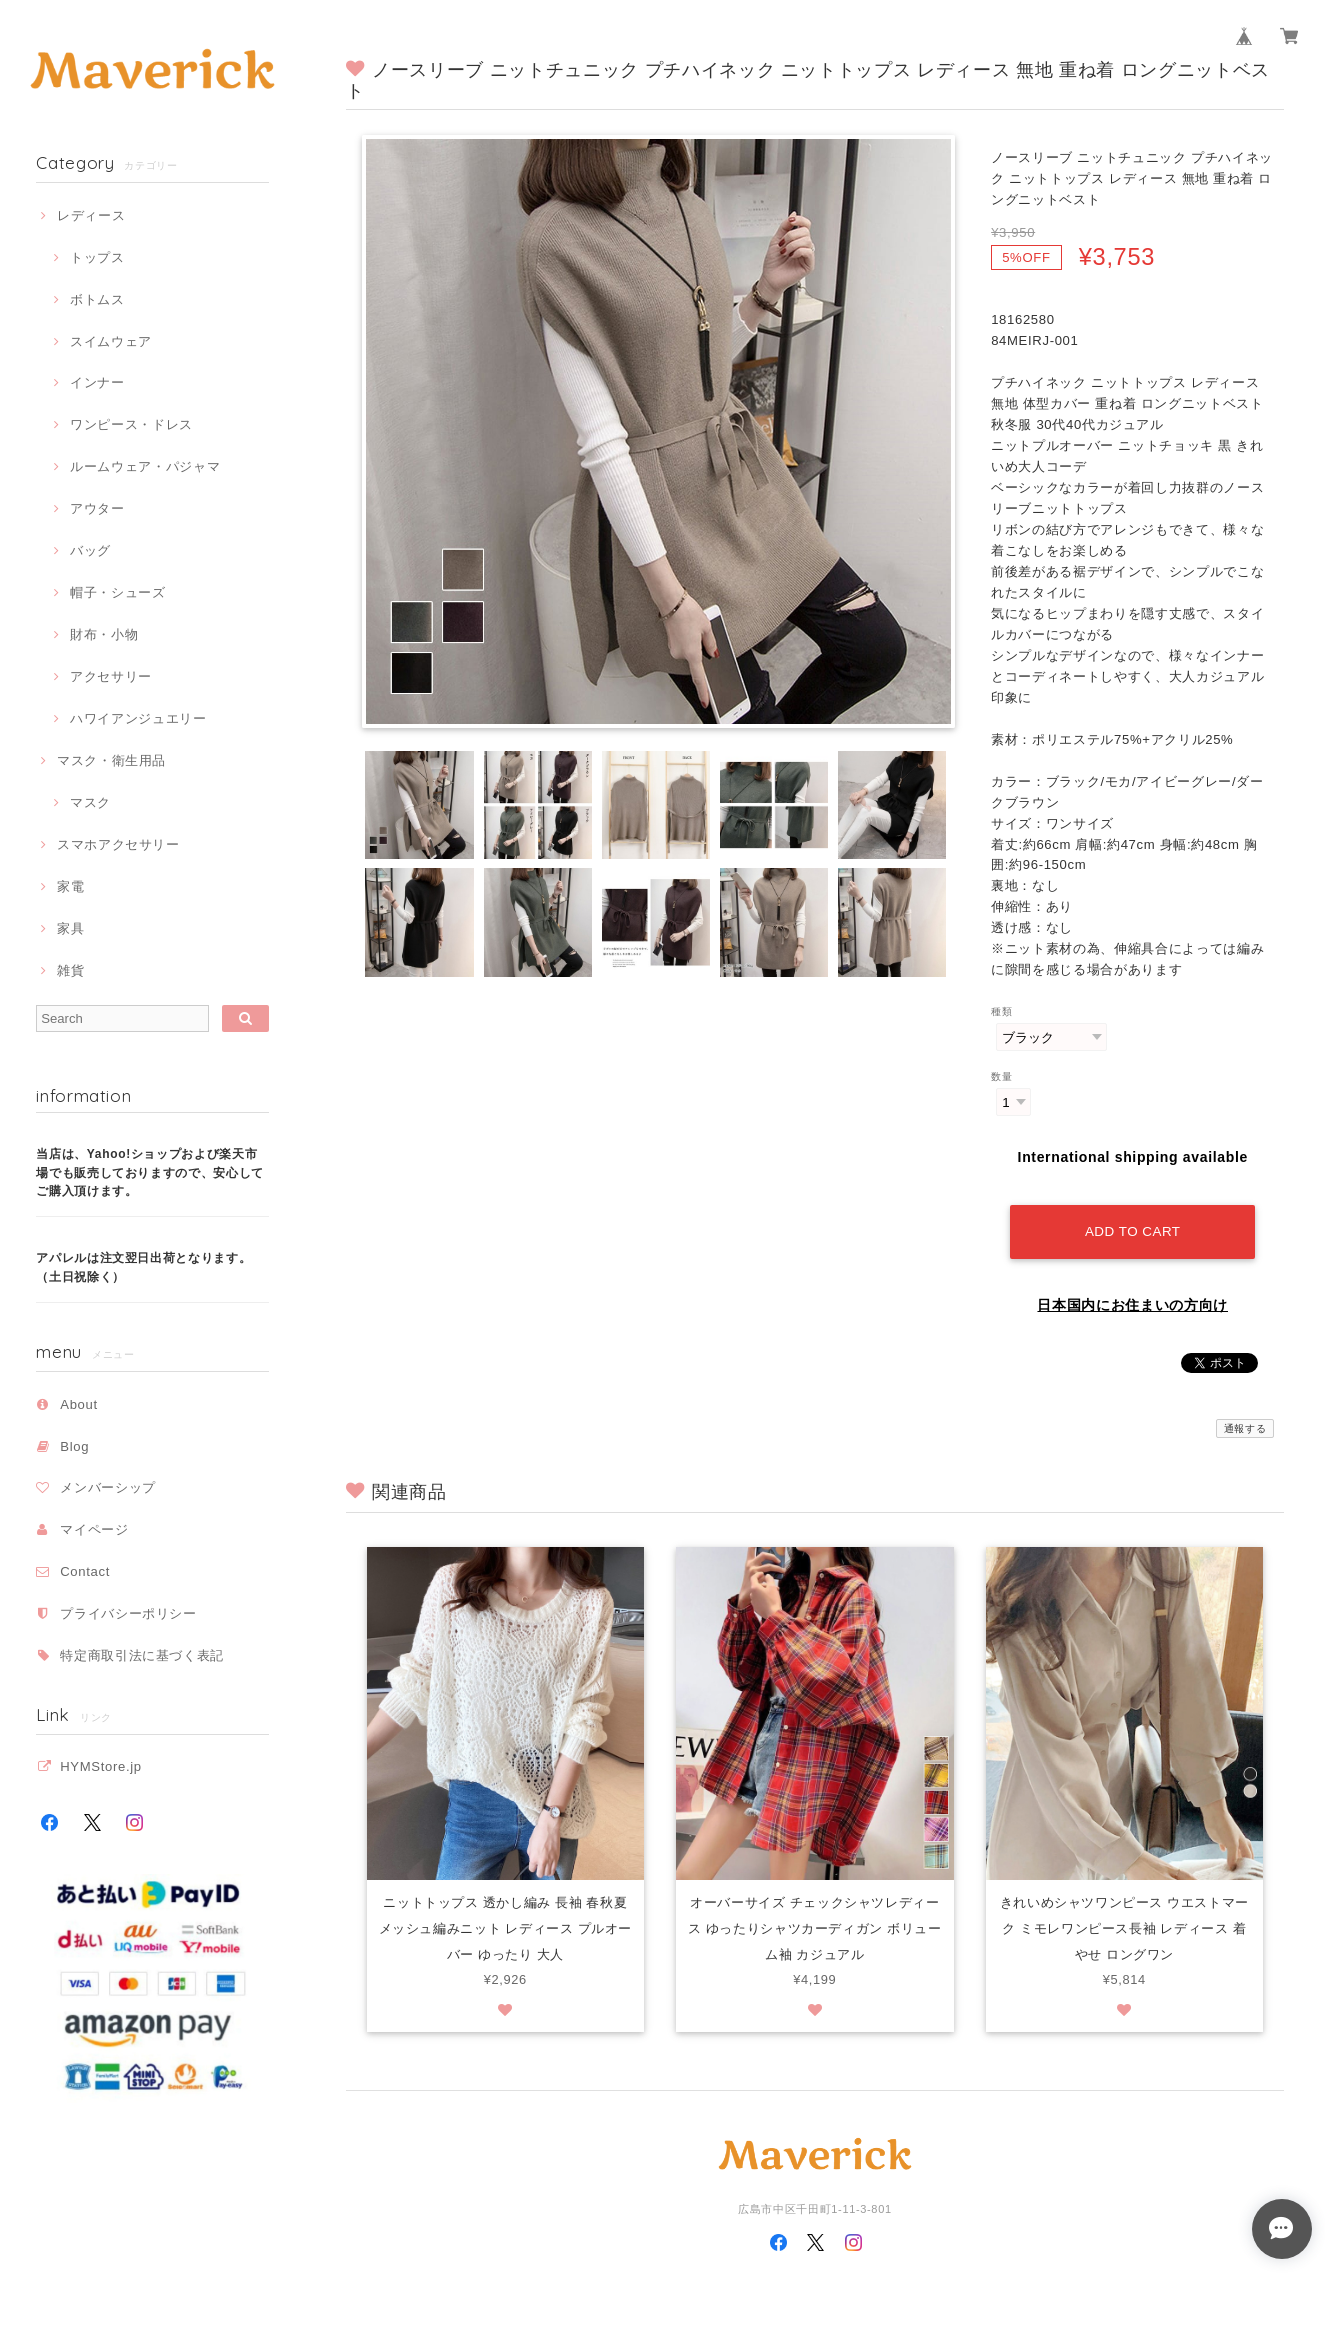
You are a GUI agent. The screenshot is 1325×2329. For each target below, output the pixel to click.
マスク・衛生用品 (111, 760)
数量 (1001, 1076)
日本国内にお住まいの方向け (1132, 1299)
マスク (90, 802)
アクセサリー (111, 676)
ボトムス (97, 299)
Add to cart (1133, 1225)
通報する (1245, 1422)
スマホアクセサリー (118, 844)
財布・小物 (104, 634)
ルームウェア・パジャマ (145, 466)
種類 (1001, 1011)
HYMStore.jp (101, 1766)
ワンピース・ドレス (131, 424)
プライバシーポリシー (128, 1613)
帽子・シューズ (118, 592)
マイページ (94, 1529)
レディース (91, 215)
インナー (97, 382)
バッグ (90, 550)
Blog (74, 1446)
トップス (97, 257)
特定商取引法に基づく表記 (142, 1655)
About (79, 1404)
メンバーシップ (108, 1487)
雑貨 (70, 970)
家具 (70, 928)
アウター (97, 508)
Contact (85, 1571)
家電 (70, 886)
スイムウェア (111, 341)
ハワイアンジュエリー (138, 718)
